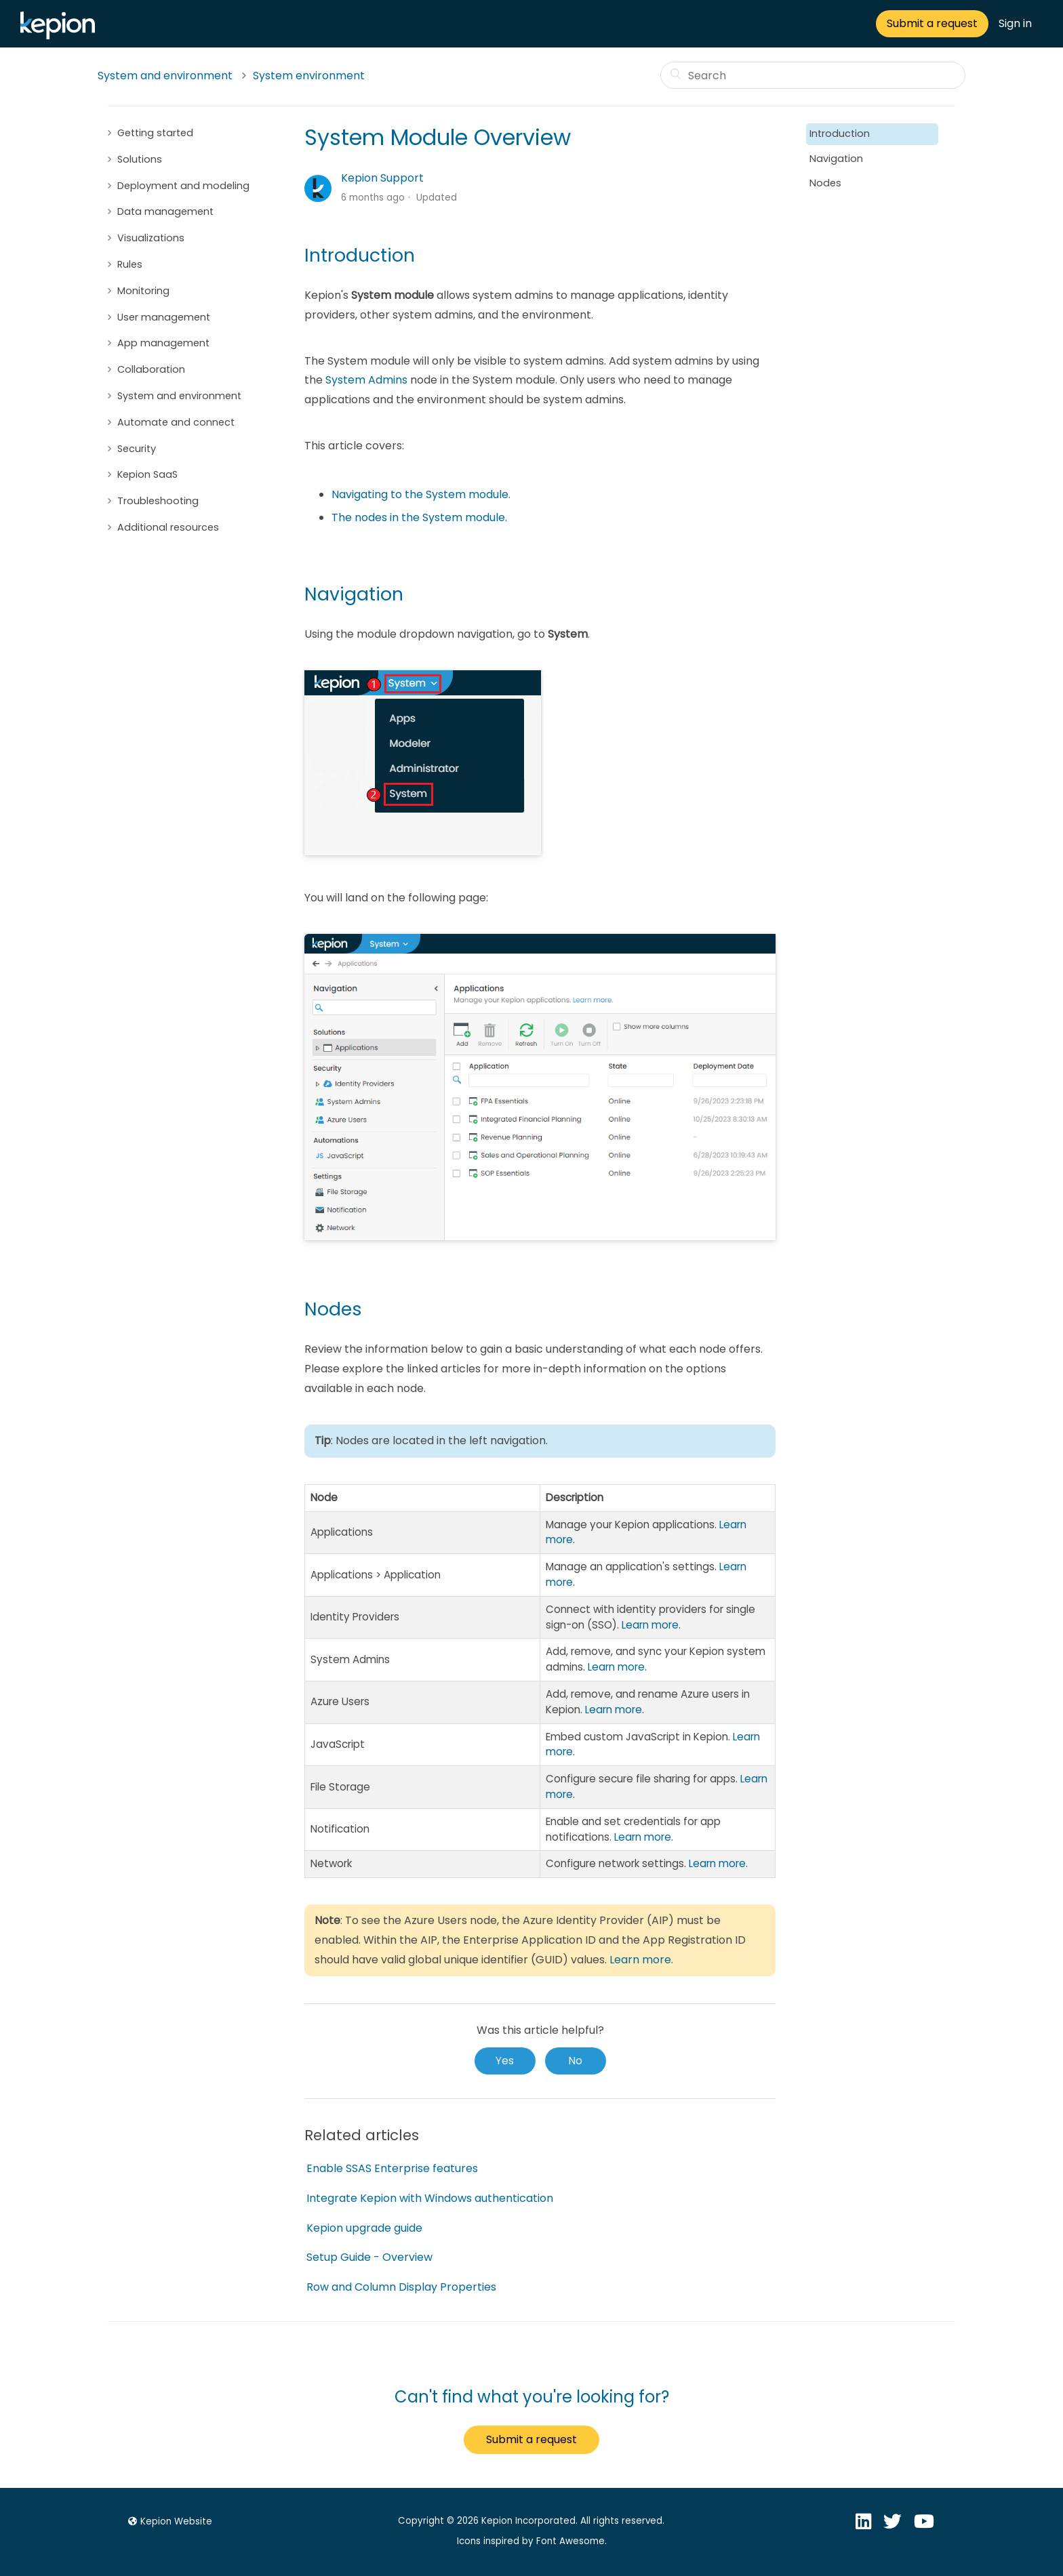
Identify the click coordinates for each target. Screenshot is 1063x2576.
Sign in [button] (1015, 23)
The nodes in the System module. (419, 517)
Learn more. (641, 1959)
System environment (309, 75)
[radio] (505, 2060)
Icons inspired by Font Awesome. (532, 2541)
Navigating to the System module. (421, 494)
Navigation (836, 158)
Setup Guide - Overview (369, 2257)
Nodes (825, 183)
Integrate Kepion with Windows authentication (429, 2198)
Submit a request (932, 23)
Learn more (650, 1625)
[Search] (812, 75)
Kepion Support (382, 178)
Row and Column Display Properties (401, 2287)
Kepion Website (168, 2521)
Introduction (839, 133)
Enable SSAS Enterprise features (392, 2168)
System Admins (366, 380)
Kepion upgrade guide (364, 2228)
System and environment (165, 75)
